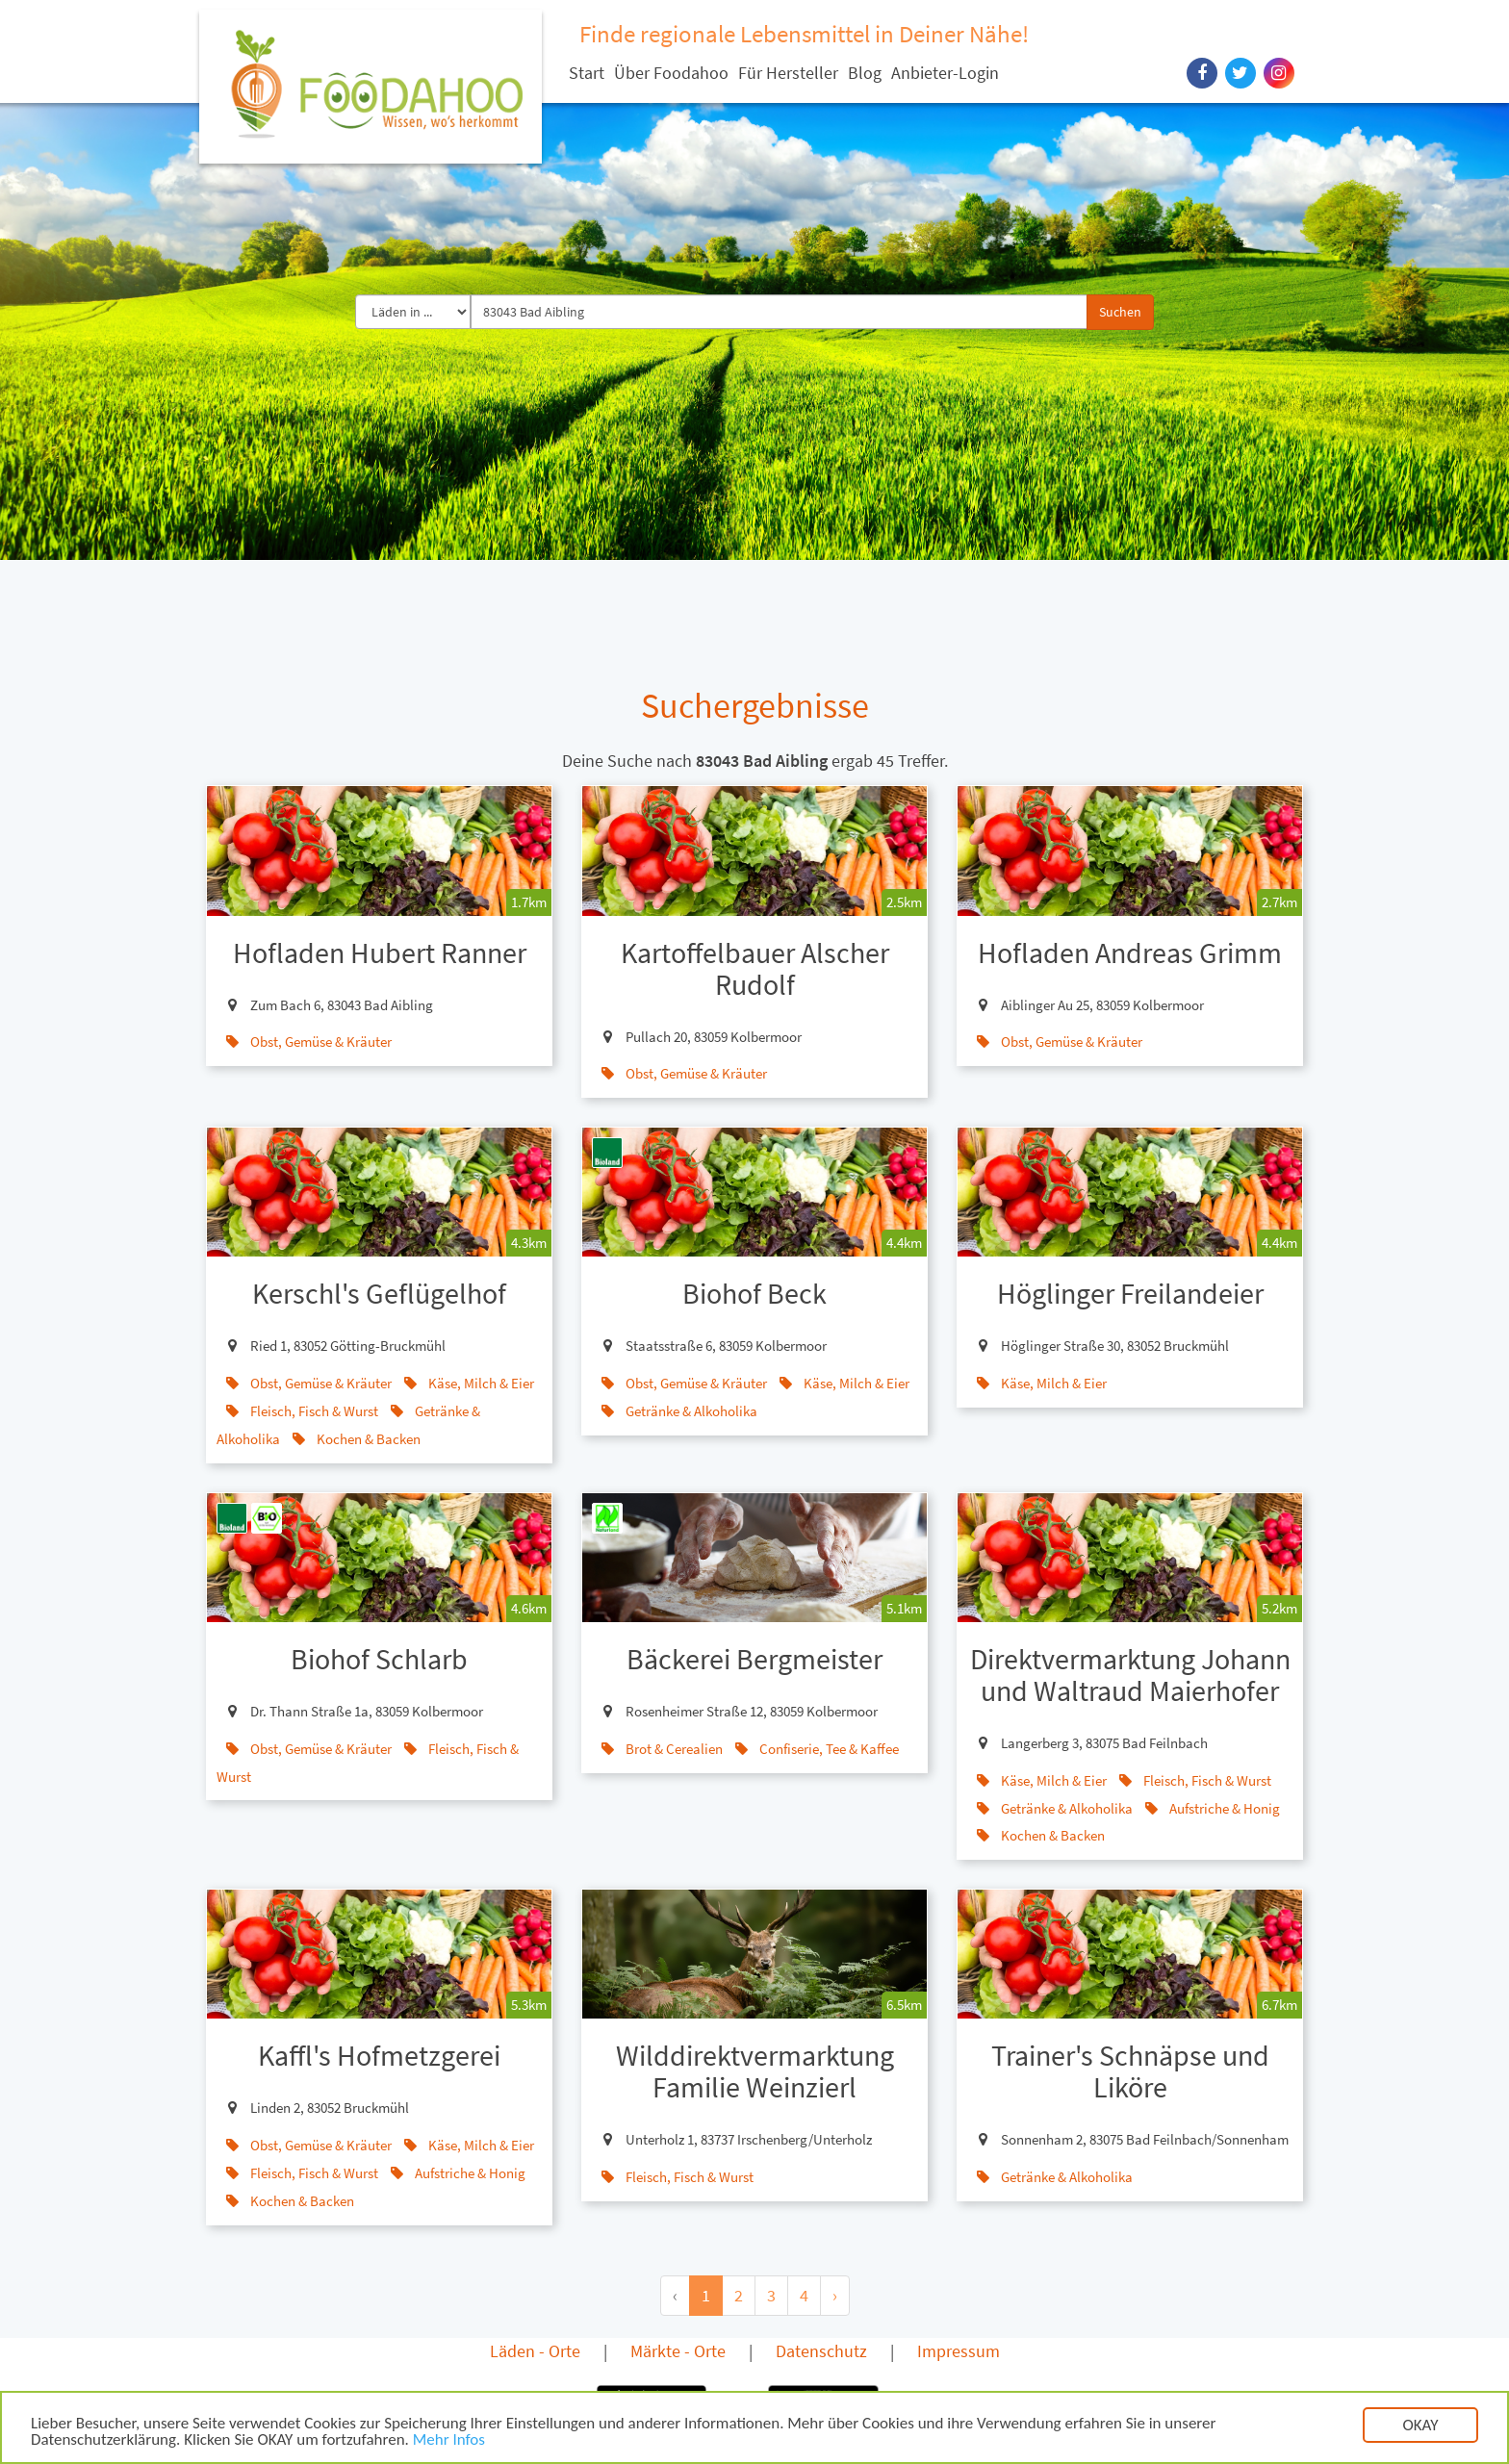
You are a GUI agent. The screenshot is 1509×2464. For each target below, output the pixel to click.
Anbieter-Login (945, 73)
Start (586, 73)
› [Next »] (834, 2295)
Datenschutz (821, 2351)
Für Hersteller (788, 73)
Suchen (1120, 311)
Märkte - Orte (678, 2351)
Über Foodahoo (671, 73)
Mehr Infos (449, 2442)
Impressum (958, 2351)
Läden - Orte (535, 2351)
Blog (865, 73)
